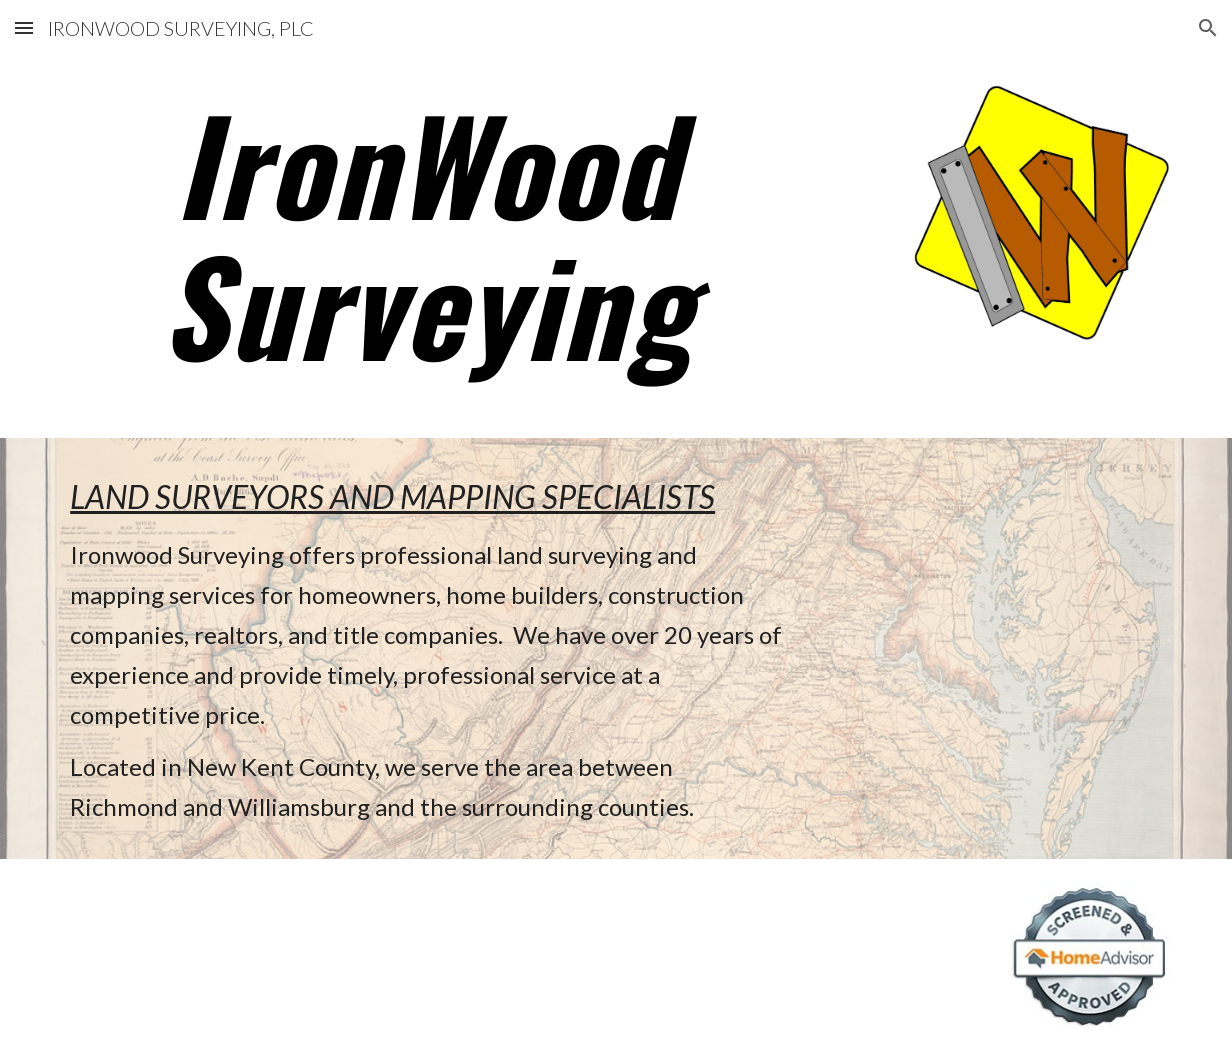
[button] (24, 27)
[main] (426, 233)
